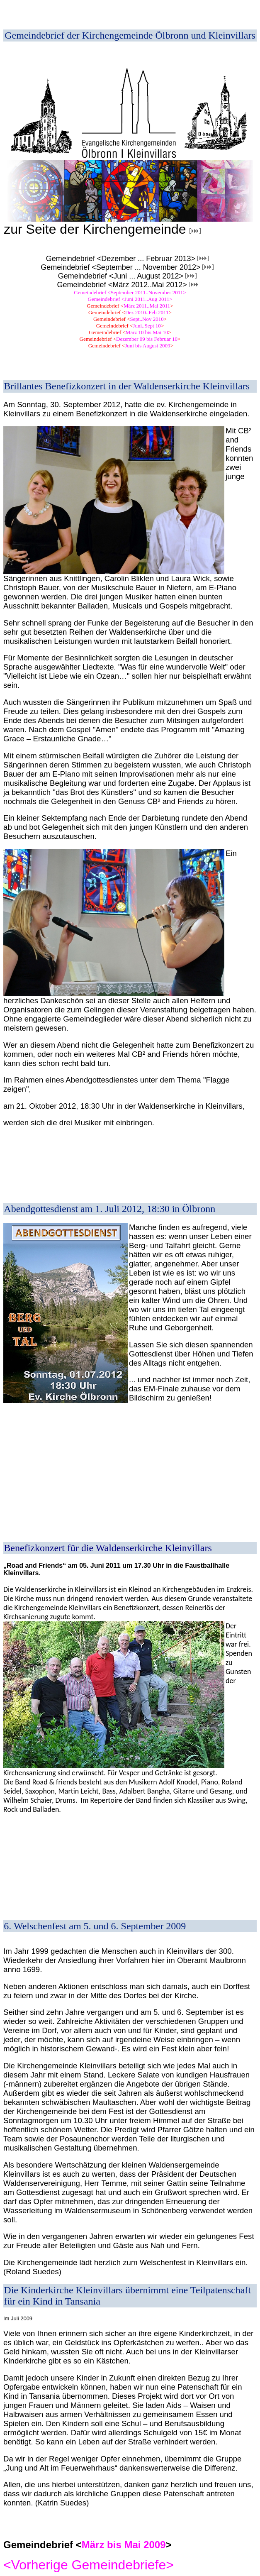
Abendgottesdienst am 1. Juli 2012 (73, 1208)
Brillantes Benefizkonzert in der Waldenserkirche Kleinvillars (127, 386)
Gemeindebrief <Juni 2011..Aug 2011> (130, 299)
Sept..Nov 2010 (146, 319)
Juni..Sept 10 (147, 326)
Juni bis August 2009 (147, 345)
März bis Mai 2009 (124, 2544)
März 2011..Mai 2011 (147, 306)
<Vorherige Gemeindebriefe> (88, 2564)
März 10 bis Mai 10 (147, 332)
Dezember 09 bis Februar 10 (146, 339)
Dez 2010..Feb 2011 (147, 312)
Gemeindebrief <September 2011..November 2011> (130, 292)
